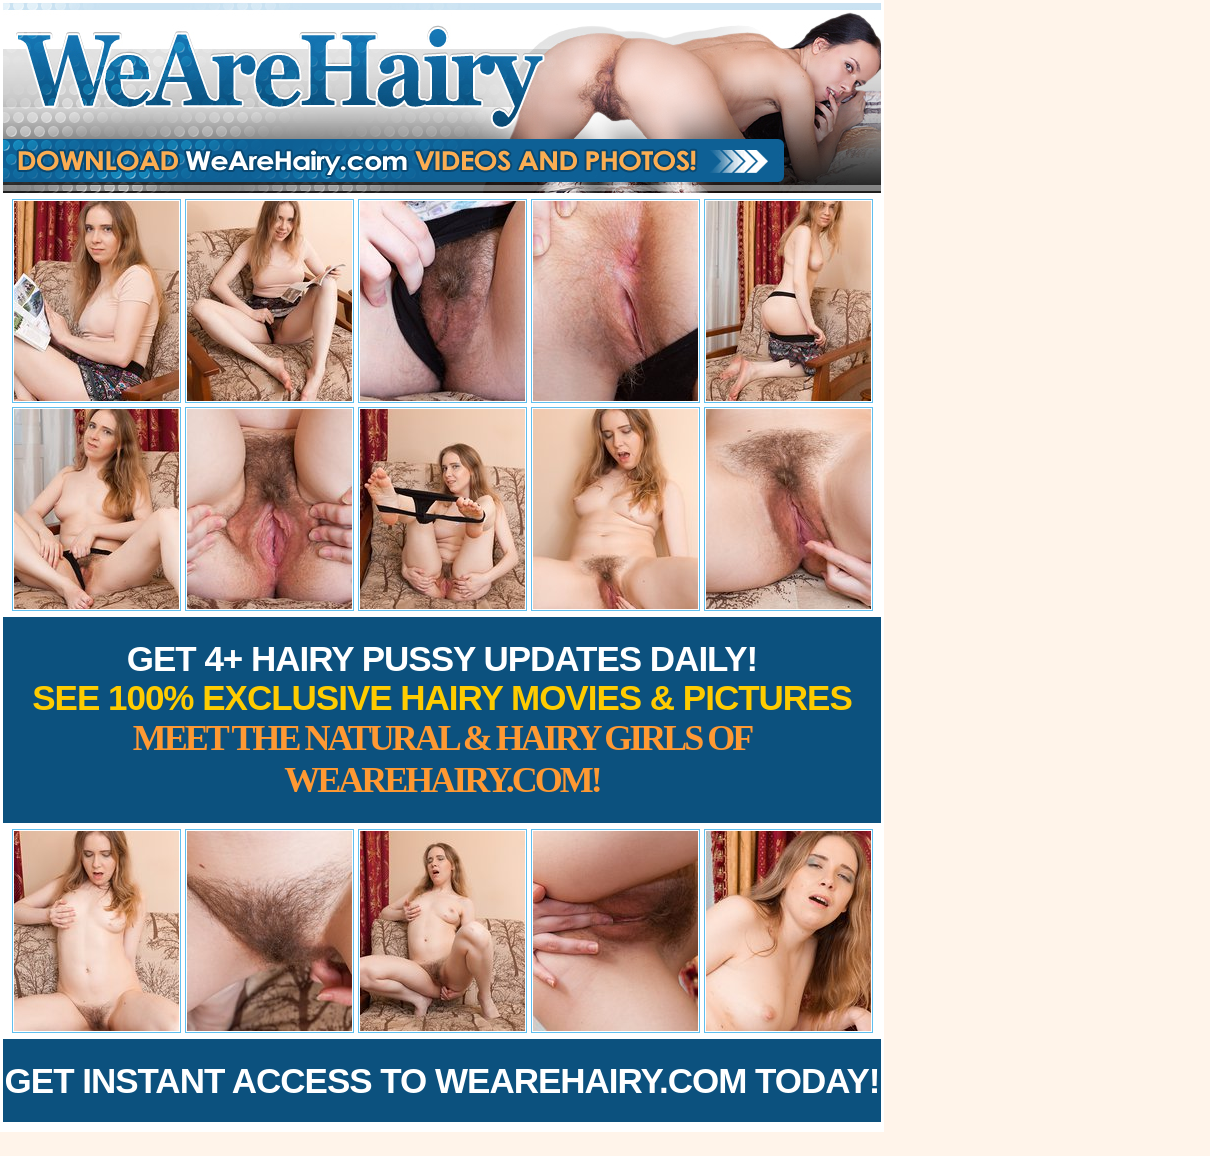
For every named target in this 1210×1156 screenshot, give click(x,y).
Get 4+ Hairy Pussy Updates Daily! (442, 719)
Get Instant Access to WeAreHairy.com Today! (442, 1080)
